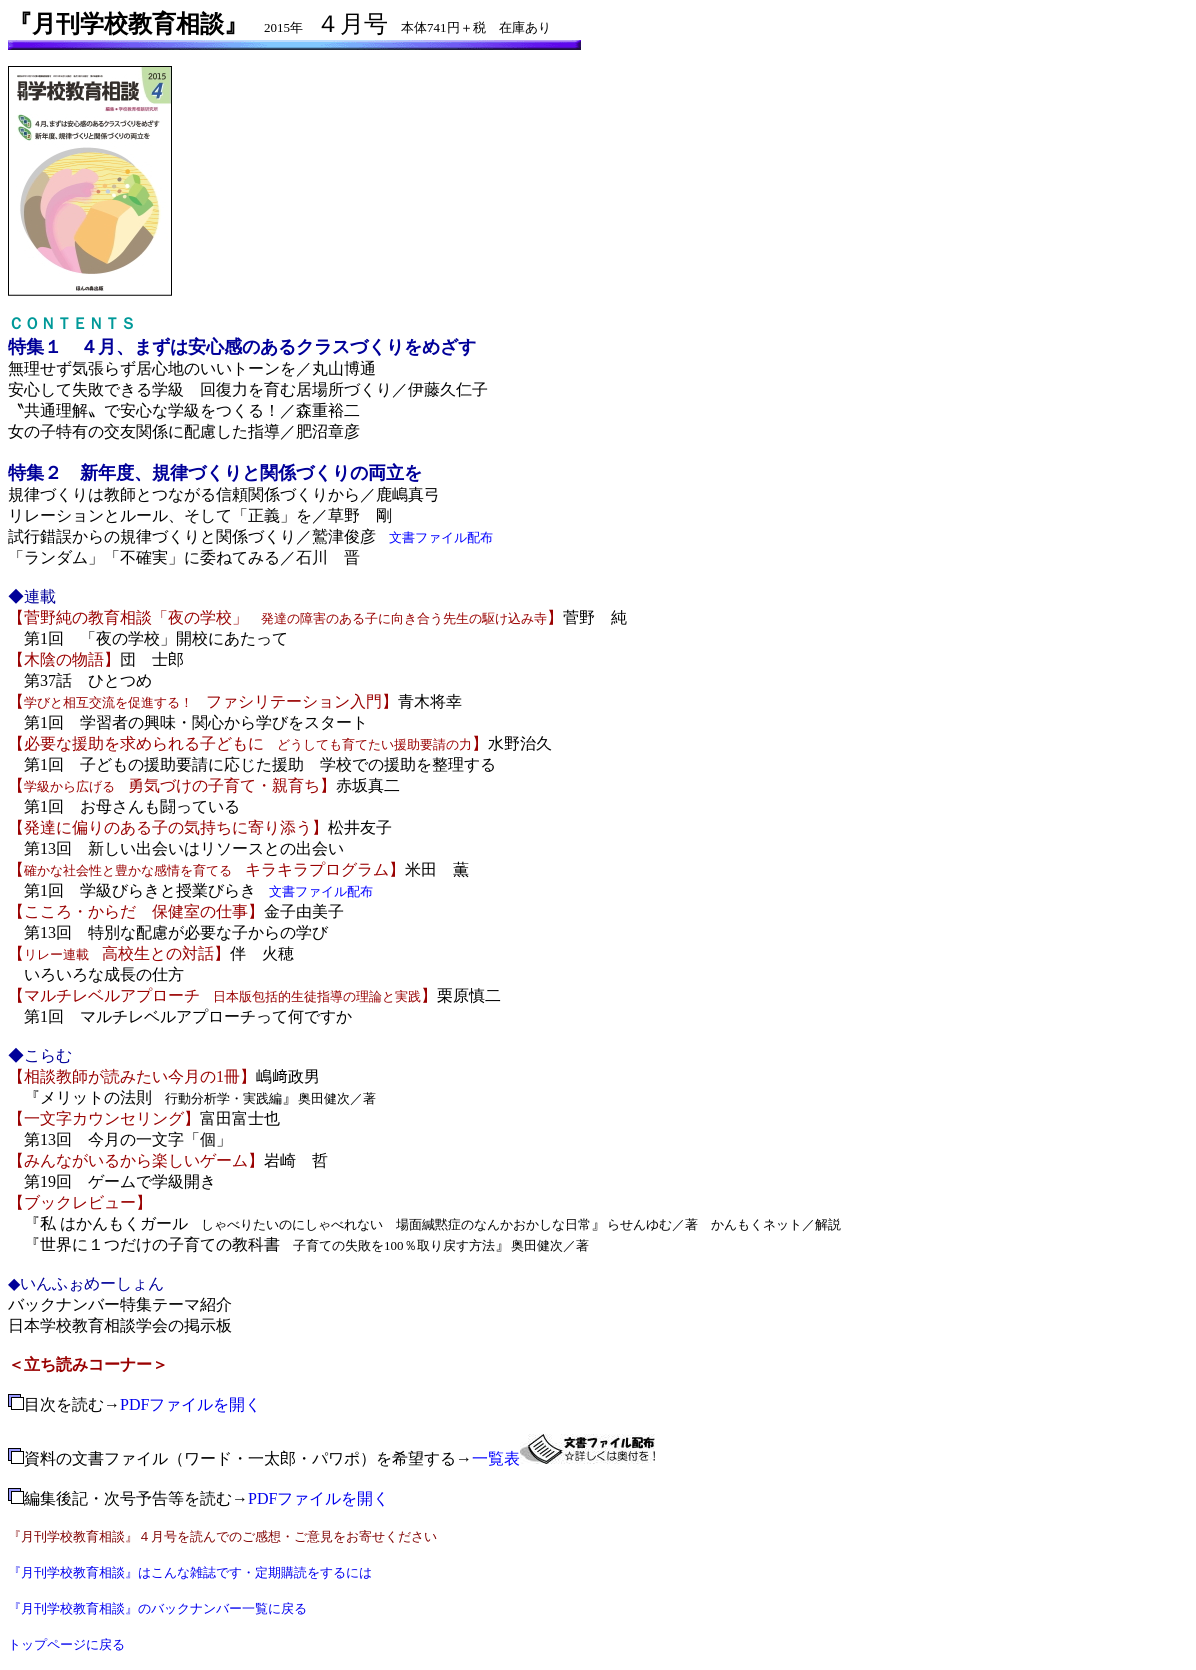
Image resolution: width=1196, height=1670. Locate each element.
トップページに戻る (66, 1644)
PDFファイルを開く (190, 1404)
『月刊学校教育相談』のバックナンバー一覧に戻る (157, 1608)
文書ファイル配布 (441, 537)
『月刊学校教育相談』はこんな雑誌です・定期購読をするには (190, 1572)
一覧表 (496, 1458)
